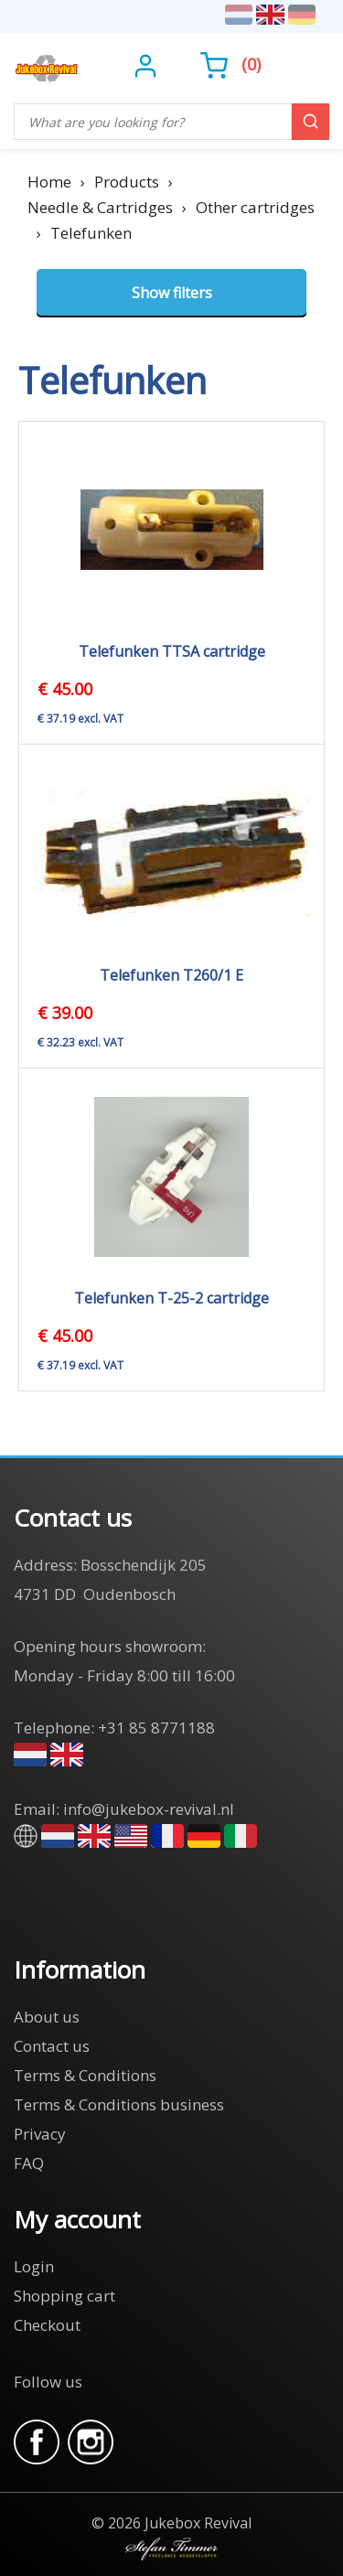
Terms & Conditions (85, 2075)
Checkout (47, 2324)
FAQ (29, 2163)
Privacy (40, 2133)
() (230, 64)
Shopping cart (64, 2295)
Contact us (52, 2045)
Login (34, 2266)
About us (47, 2016)
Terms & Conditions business (119, 2104)
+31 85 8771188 (156, 1727)
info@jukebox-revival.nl (148, 1808)
